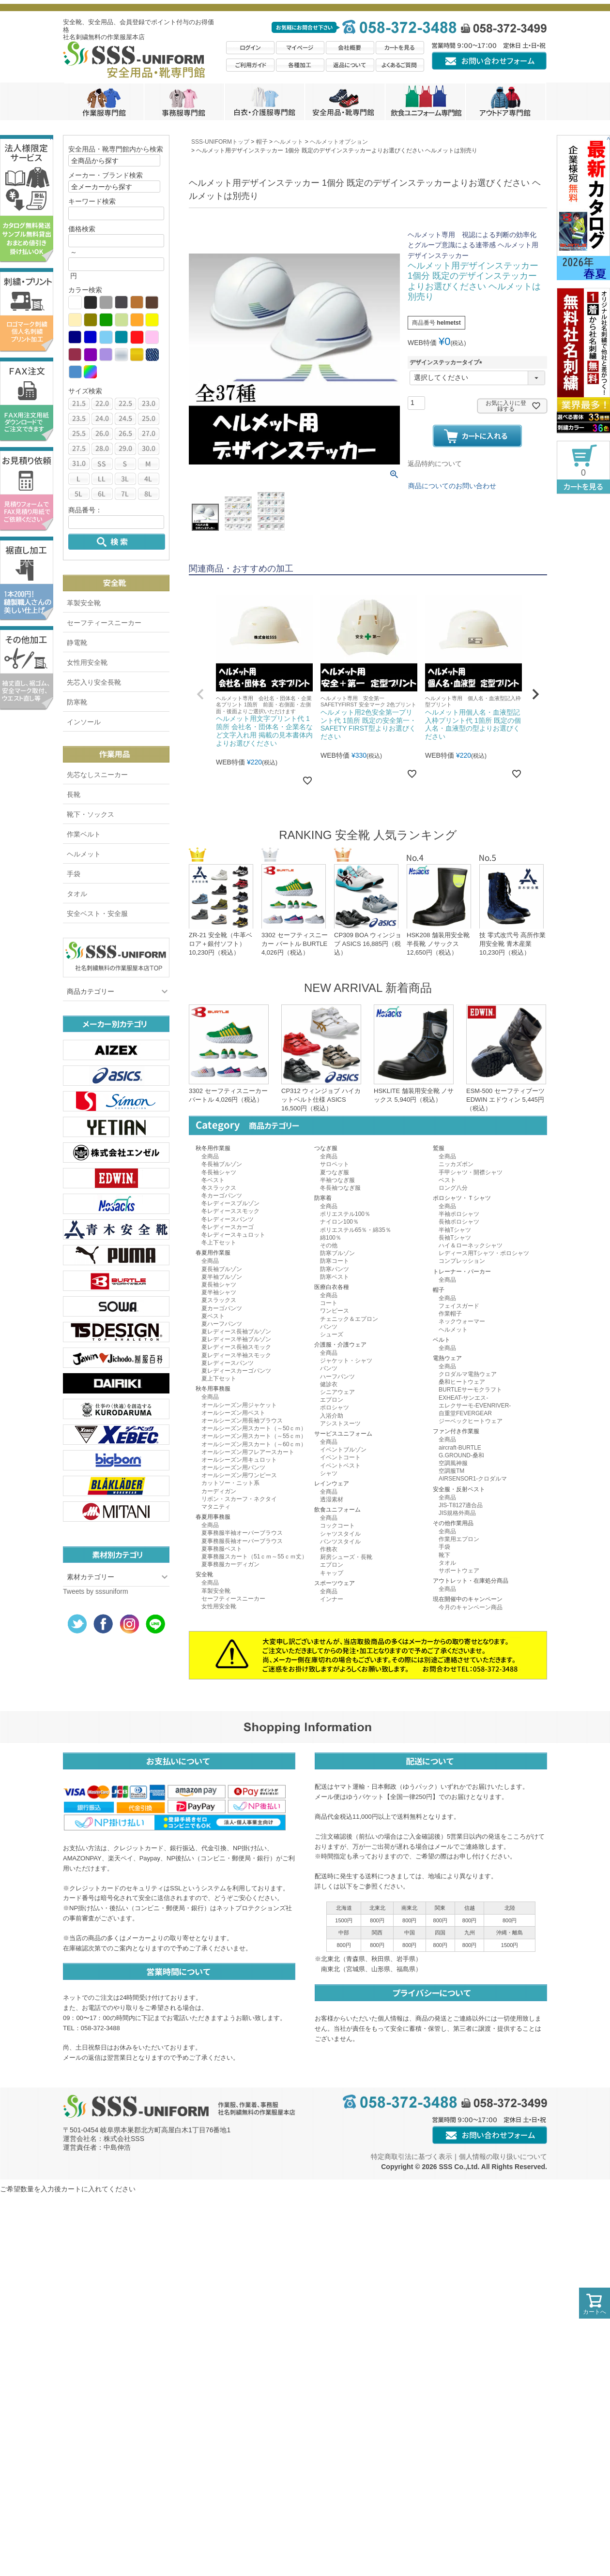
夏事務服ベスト (221, 1548)
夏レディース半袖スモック (236, 1355)
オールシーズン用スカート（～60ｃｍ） (253, 1444)
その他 (328, 1245)
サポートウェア (459, 1570)
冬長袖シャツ (218, 1172)
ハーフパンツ (337, 1376)
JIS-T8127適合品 (461, 1505)
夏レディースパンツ (227, 1363)
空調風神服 (453, 1463)
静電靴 (77, 642)
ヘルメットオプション (339, 141)
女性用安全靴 (87, 662)
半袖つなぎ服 (337, 1180)
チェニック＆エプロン (349, 1319)
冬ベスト (213, 1180)
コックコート (337, 1525)
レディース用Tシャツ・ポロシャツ (484, 1253)
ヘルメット (84, 854)
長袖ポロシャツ (459, 1221)
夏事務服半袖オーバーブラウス (242, 1532)
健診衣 (328, 1384)
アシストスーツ (340, 1423)
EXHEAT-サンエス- (463, 1397)
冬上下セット (218, 1242)
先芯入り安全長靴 (94, 682)
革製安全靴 (84, 603)
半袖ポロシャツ (459, 1214)
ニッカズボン (456, 1164)
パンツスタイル (340, 1541)
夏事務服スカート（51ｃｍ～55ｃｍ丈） (254, 1556)
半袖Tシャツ (455, 1230)
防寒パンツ (334, 1269)
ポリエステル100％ (345, 1214)
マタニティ (215, 1506)
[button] (200, 694)
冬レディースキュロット (233, 1234)
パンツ (328, 1326)
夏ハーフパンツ (221, 1323)
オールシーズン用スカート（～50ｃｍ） (253, 1428)
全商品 (210, 1156)
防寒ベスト (334, 1276)
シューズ (331, 1334)
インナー (331, 1599)
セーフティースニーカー (104, 623)
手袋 (73, 874)
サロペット (334, 1164)
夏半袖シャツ (218, 1292)
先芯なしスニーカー (97, 775)
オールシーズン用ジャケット (239, 1405)
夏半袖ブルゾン (221, 1276)
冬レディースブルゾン (230, 1203)
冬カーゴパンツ (221, 1195)
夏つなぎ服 (334, 1172)
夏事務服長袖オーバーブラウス (242, 1541)
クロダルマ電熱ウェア (468, 1374)
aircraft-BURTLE (460, 1447)
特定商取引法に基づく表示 (411, 2156)
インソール (84, 722)
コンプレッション (462, 1261)
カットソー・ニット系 (230, 1483)
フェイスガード (459, 1306)
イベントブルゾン (343, 1449)
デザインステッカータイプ (447, 362)
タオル (77, 894)
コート (328, 1303)
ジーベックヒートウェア (471, 1421)
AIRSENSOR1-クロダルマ (473, 1478)
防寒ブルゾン (337, 1253)
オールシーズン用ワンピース (239, 1475)
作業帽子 (450, 1313)
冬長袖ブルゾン (221, 1164)
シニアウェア (337, 1392)
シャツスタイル (340, 1533)
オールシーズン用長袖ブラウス (242, 1420)
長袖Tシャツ (455, 1237)
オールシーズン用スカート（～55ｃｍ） (253, 1436)
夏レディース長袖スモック (236, 1347)
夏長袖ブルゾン (221, 1269)
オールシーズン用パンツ (233, 1467)
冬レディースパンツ (227, 1219)
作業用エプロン (459, 1539)
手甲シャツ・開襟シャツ (471, 1172)
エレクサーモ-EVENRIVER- (475, 1405)
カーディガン (218, 1491)
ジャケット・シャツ (346, 1360)
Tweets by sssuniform (95, 1591)
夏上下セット (218, 1378)
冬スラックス (218, 1187)
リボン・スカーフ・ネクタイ (239, 1499)
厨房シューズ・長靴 (346, 1557)
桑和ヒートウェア (462, 1381)
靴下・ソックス (90, 814)
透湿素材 (331, 1499)
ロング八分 (453, 1187)
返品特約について (435, 463)
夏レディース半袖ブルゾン (236, 1339)
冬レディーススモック (230, 1211)
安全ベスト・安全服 (97, 913)
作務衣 (328, 1549)
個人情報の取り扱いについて (503, 2156)
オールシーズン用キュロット (239, 1459)
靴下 (444, 1555)
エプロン (331, 1399)
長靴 (73, 794)
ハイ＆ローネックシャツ (471, 1245)
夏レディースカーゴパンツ (236, 1370)
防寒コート (334, 1261)
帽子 (262, 141)
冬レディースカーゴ (227, 1227)
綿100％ (330, 1237)
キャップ (331, 1573)
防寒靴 (77, 702)
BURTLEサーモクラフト (470, 1389)
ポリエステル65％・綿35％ (355, 1230)
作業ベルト (84, 834)
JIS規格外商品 (457, 1513)
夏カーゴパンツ (221, 1308)
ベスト (447, 1180)
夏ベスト (213, 1316)
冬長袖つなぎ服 (340, 1187)
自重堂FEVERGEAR (465, 1413)
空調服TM (451, 1471)
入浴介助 (331, 1415)
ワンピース (334, 1310)
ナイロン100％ (339, 1221)
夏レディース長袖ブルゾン (236, 1331)
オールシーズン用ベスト (233, 1412)
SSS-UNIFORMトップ (220, 141)
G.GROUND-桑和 (461, 1455)
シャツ (328, 1473)
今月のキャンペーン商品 (471, 1607)
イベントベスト (340, 1465)
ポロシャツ (334, 1407)
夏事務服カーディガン (230, 1564)
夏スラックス (218, 1300)
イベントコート (340, 1457)
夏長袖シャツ (218, 1284)
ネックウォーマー (462, 1321)
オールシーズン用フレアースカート (247, 1452)
